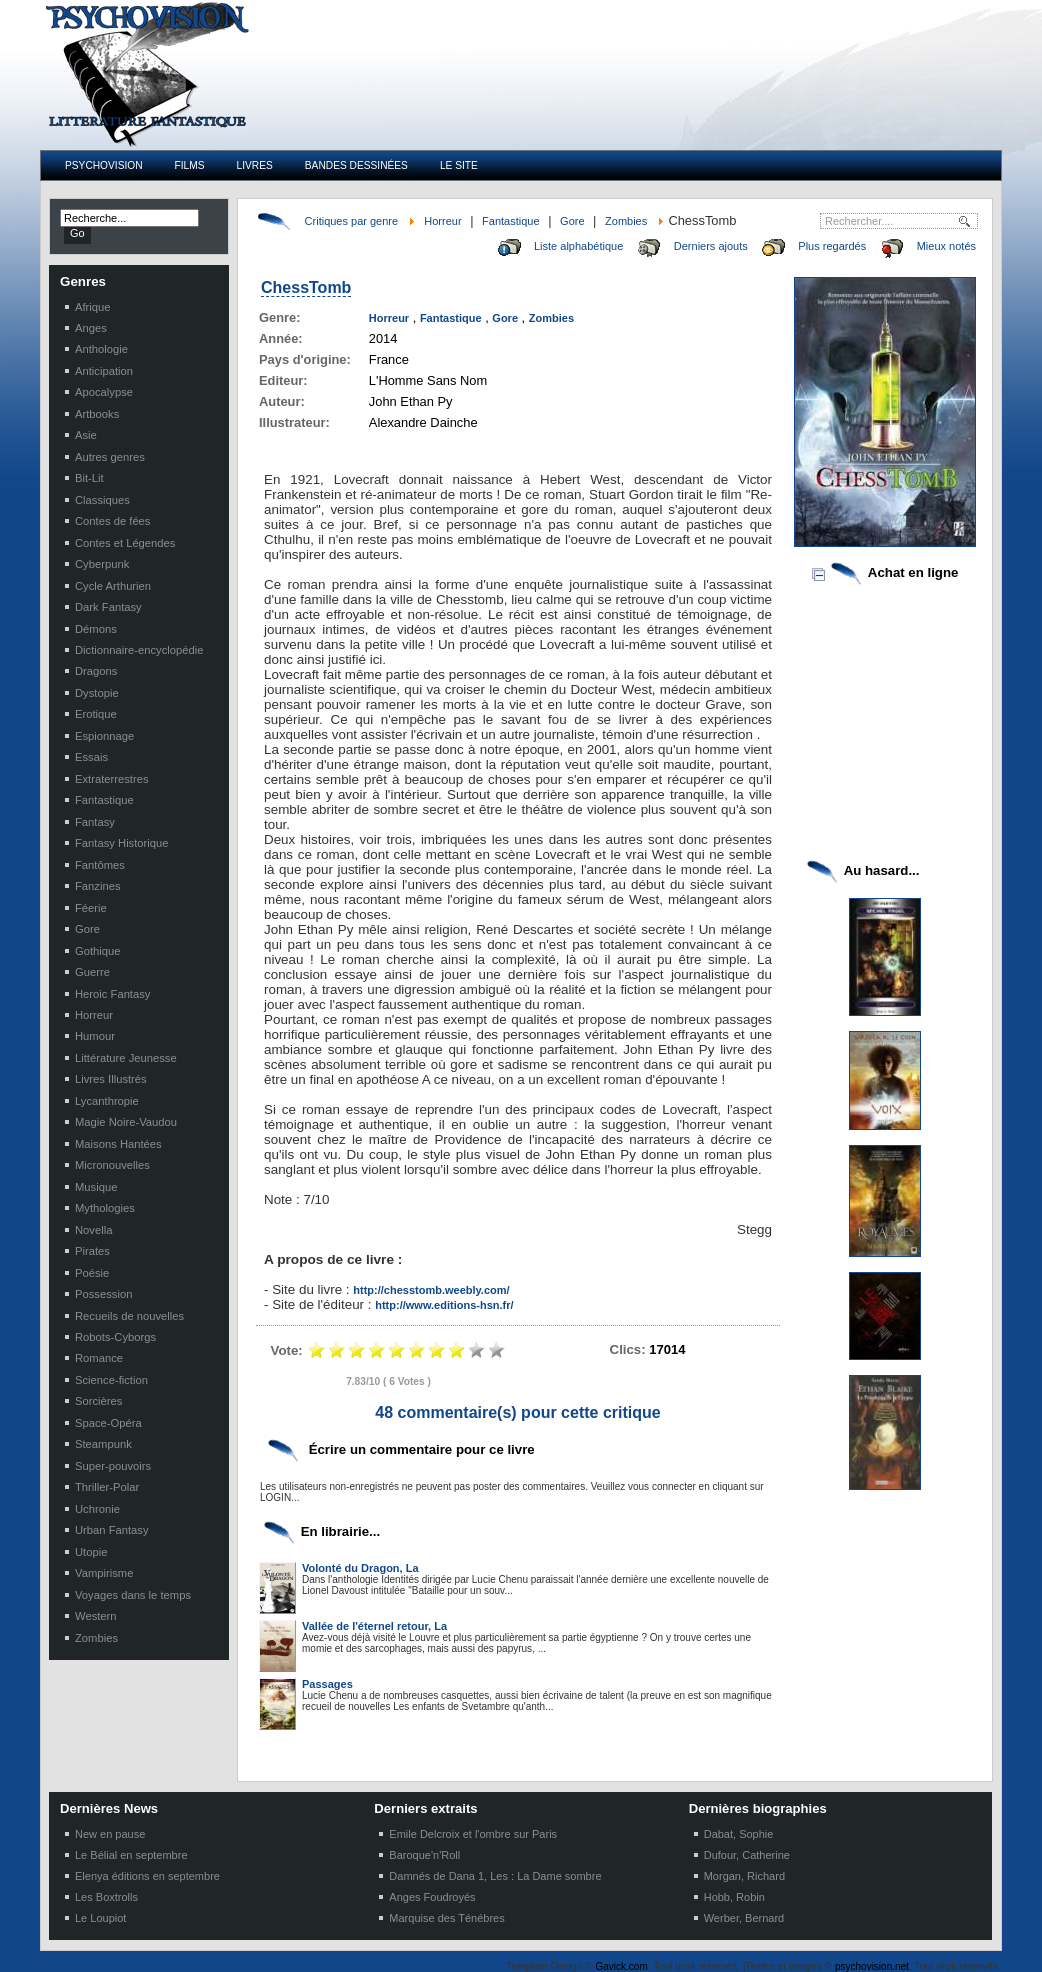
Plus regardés (832, 246)
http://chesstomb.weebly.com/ (431, 1290)
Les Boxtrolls (106, 1897)
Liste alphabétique (578, 246)
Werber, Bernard (744, 1918)
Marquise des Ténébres (446, 1918)
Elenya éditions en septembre (147, 1876)
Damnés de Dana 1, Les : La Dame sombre (495, 1876)
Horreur (442, 221)
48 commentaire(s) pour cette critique (517, 1412)
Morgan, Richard (744, 1876)
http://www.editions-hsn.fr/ (444, 1305)
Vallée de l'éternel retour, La (374, 1626)
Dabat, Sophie (739, 1834)
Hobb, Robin (734, 1897)
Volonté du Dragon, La (360, 1568)
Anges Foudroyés (432, 1897)
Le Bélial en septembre (131, 1855)
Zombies (626, 221)
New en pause (110, 1834)
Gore (572, 221)
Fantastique (510, 221)
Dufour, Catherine (747, 1855)
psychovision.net (872, 1966)
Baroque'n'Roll (424, 1855)
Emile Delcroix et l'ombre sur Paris (473, 1834)
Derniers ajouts (711, 246)
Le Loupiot (100, 1918)
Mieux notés (946, 246)
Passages (327, 1684)
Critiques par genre (352, 221)
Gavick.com (622, 1966)
